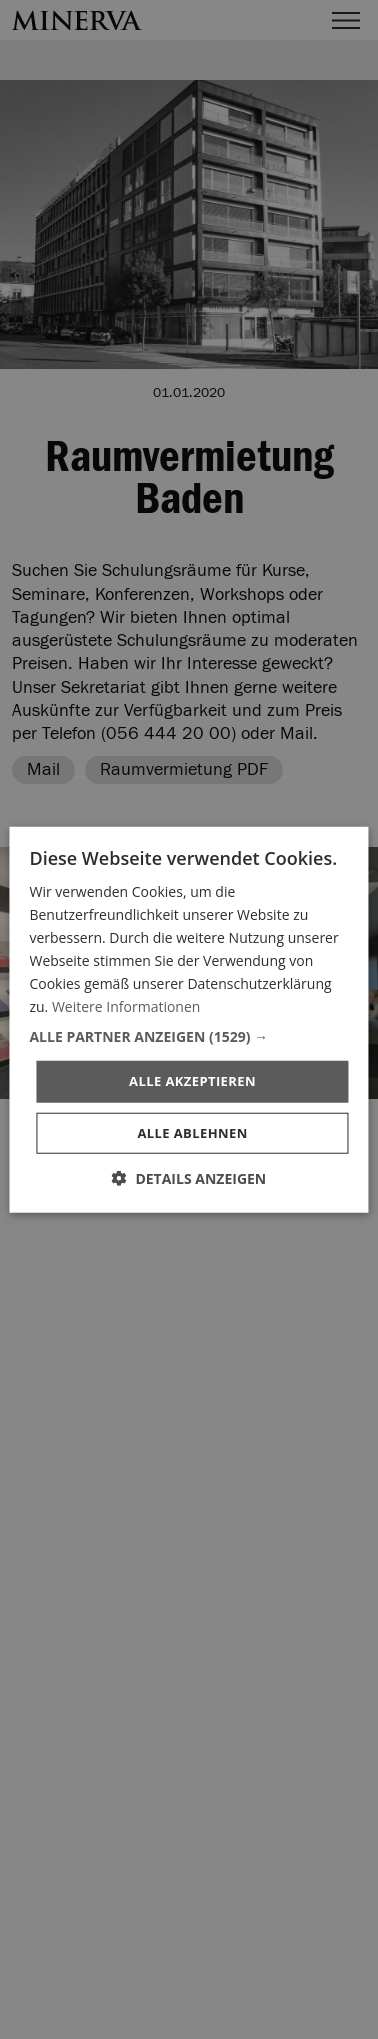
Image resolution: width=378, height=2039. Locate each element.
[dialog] (189, 1019)
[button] (188, 1037)
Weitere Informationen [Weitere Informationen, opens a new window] (126, 1006)
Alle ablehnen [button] (192, 1133)
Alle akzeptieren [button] (192, 1081)
